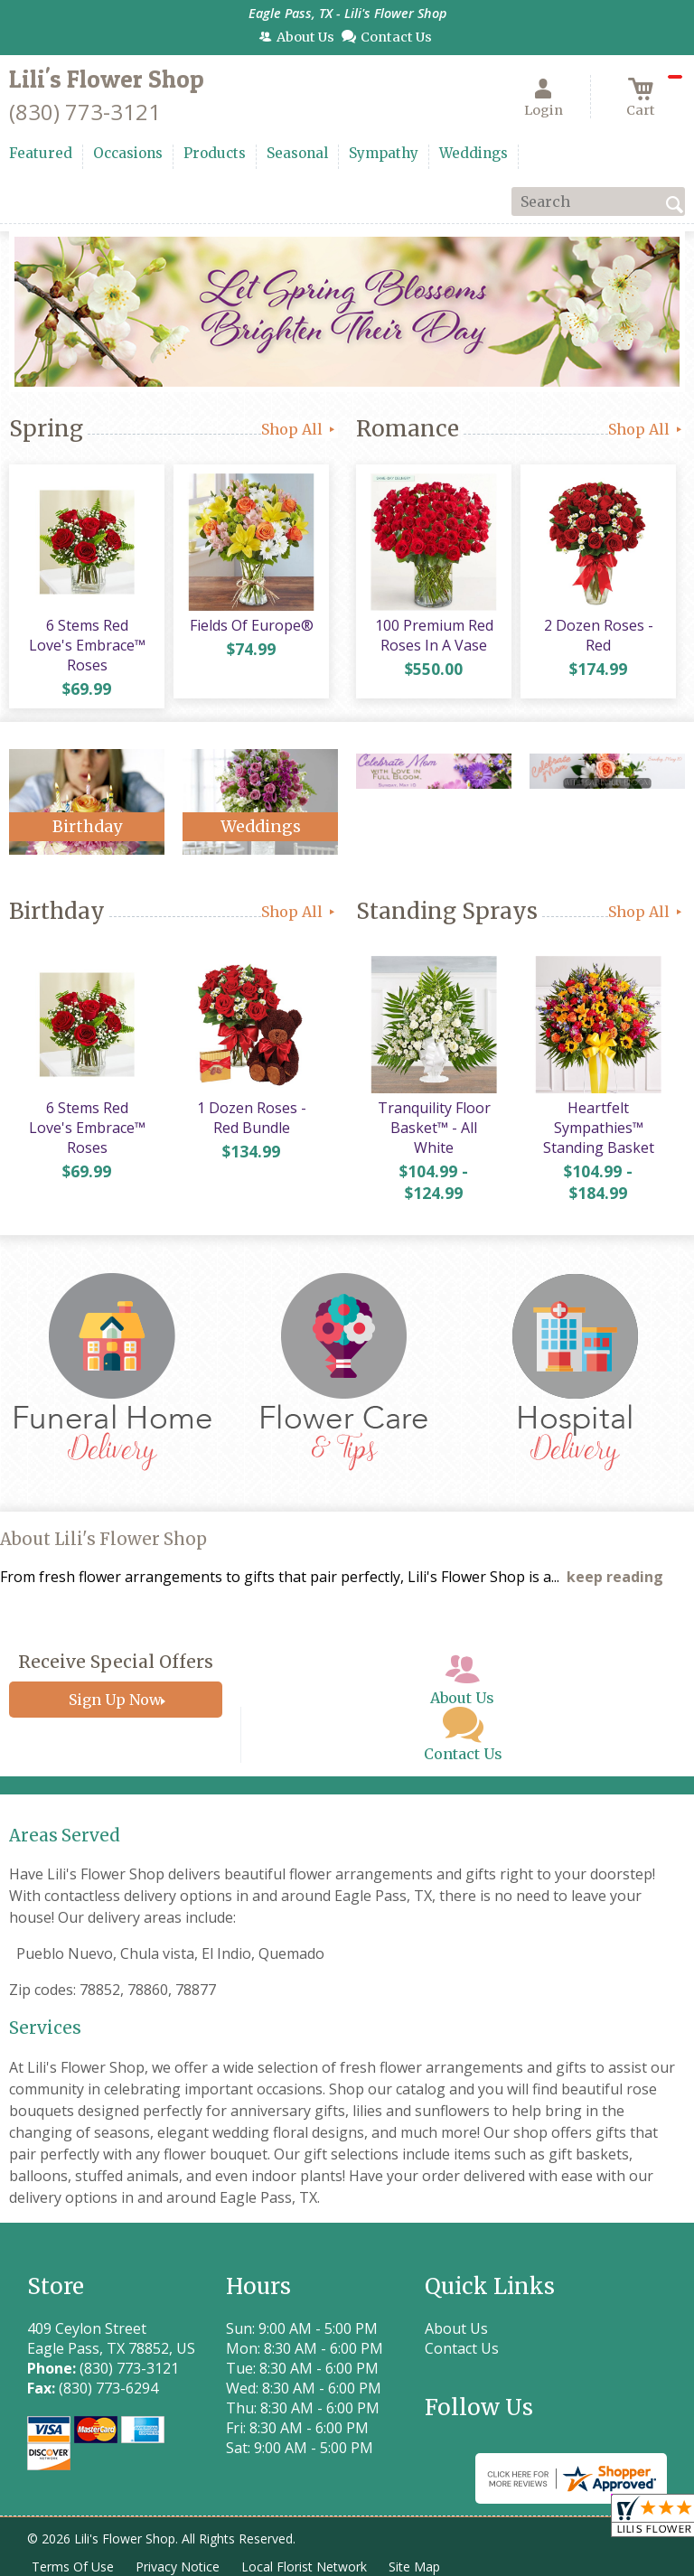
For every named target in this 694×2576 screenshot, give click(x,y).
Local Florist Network (304, 2566)
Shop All (299, 429)
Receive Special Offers (115, 1661)
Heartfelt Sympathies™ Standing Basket (598, 1127)
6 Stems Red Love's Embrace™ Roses (87, 645)
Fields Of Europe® (252, 625)
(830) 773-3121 (85, 111)
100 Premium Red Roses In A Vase (434, 635)
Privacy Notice (178, 2566)
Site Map (414, 2566)
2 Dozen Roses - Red (598, 635)
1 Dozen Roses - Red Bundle (251, 1118)
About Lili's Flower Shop (103, 1539)
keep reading (615, 1577)
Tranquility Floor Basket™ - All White (434, 1127)
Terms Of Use (73, 2566)
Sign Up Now (115, 1700)
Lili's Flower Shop (106, 79)
